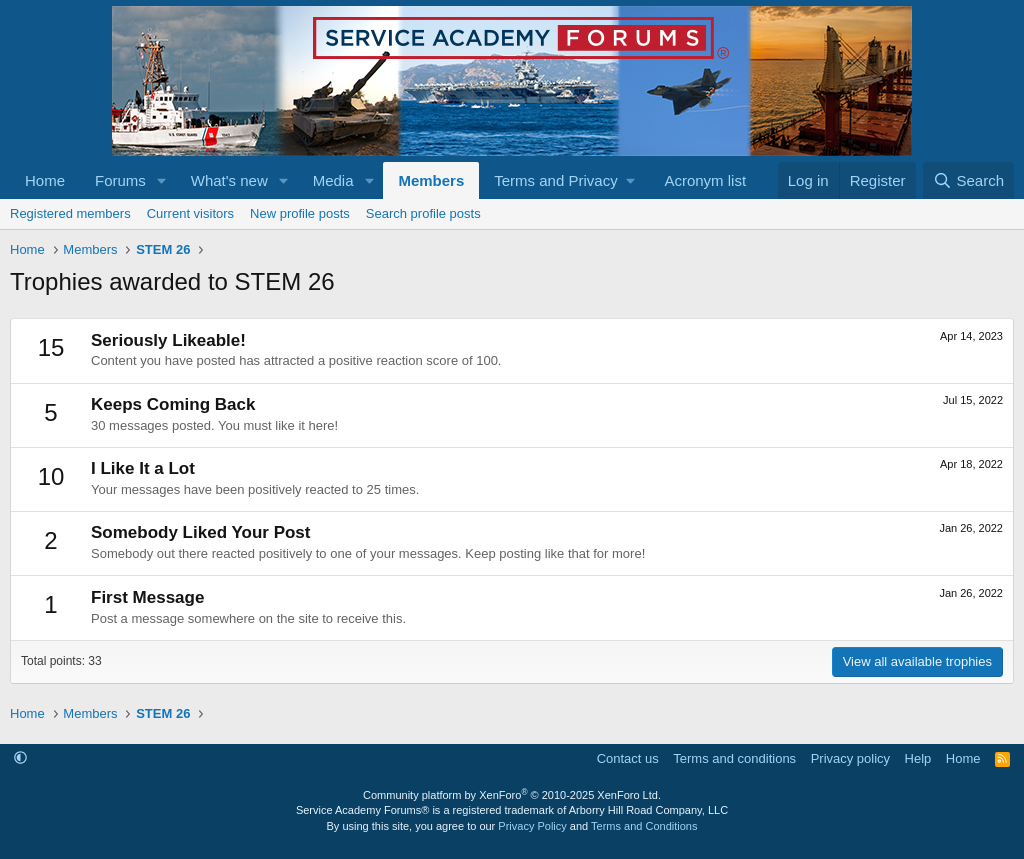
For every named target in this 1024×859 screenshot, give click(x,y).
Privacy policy (850, 758)
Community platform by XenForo (512, 795)
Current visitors (190, 213)
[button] (162, 180)
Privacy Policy (532, 826)
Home (45, 180)
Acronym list (705, 180)
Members (431, 180)
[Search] (968, 180)
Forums (120, 180)
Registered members (70, 213)
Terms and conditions (734, 758)
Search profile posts (423, 213)
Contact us (628, 758)
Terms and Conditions (644, 826)
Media (333, 180)
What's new (229, 180)
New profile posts (300, 213)
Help (918, 758)
